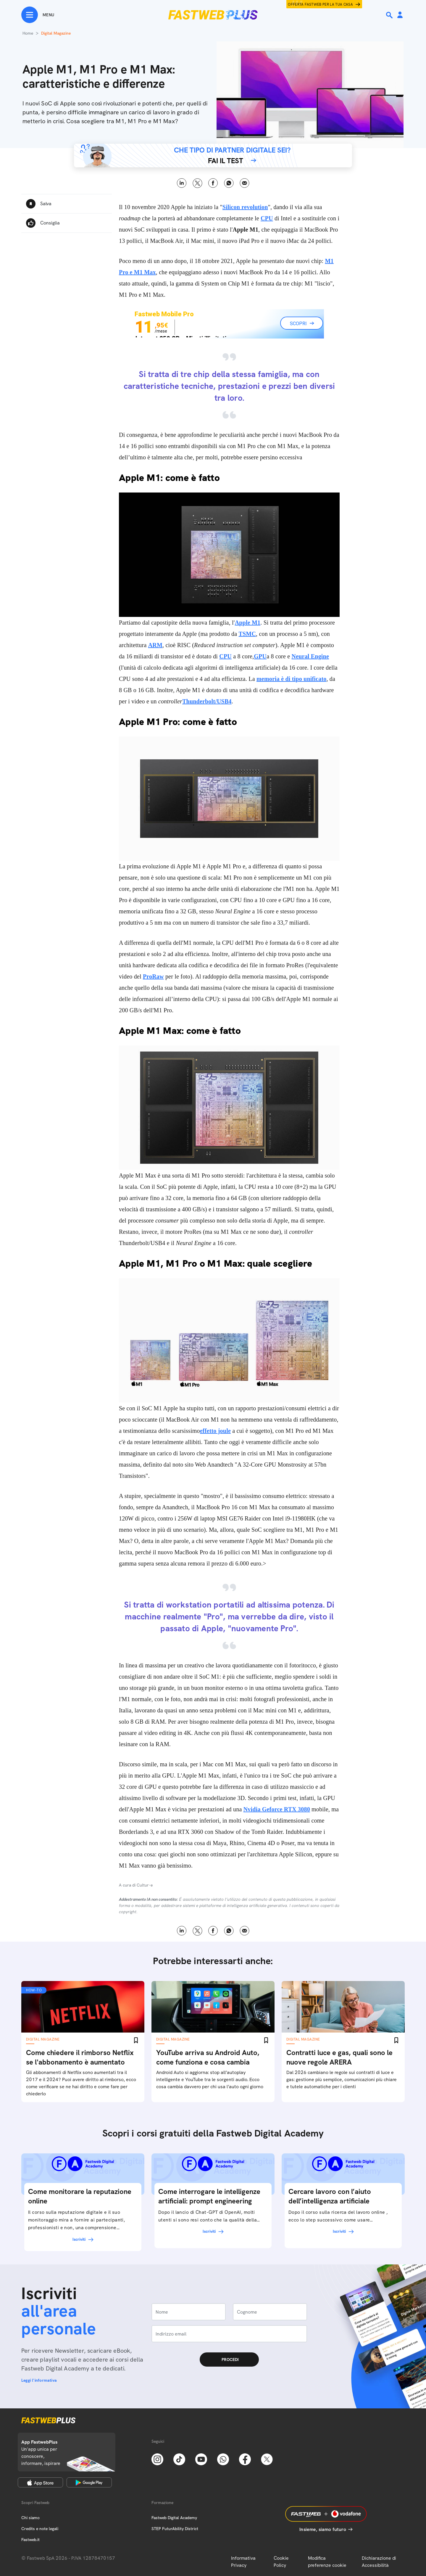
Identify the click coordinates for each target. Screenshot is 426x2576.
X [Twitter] (197, 183)
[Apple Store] (40, 2482)
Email (244, 183)
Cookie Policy (281, 2561)
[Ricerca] (390, 15)
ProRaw (153, 976)
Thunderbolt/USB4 (207, 701)
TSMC (247, 634)
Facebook (213, 183)
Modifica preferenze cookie (327, 2561)
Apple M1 (248, 622)
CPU (267, 218)
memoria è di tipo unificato (291, 679)
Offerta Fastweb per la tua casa (320, 4)
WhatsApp (229, 183)
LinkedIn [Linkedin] (182, 183)
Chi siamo (30, 2517)
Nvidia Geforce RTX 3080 (276, 1809)
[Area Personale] (400, 15)
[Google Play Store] (89, 2482)
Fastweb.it (30, 2539)
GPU (260, 656)
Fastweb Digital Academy (174, 2517)
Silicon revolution (245, 207)
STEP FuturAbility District (174, 2528)
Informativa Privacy (243, 2561)
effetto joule (215, 1430)
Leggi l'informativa (39, 2380)
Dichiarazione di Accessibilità (379, 2561)
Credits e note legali (39, 2528)
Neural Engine (310, 656)
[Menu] (37, 15)
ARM (155, 645)
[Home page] (213, 15)
